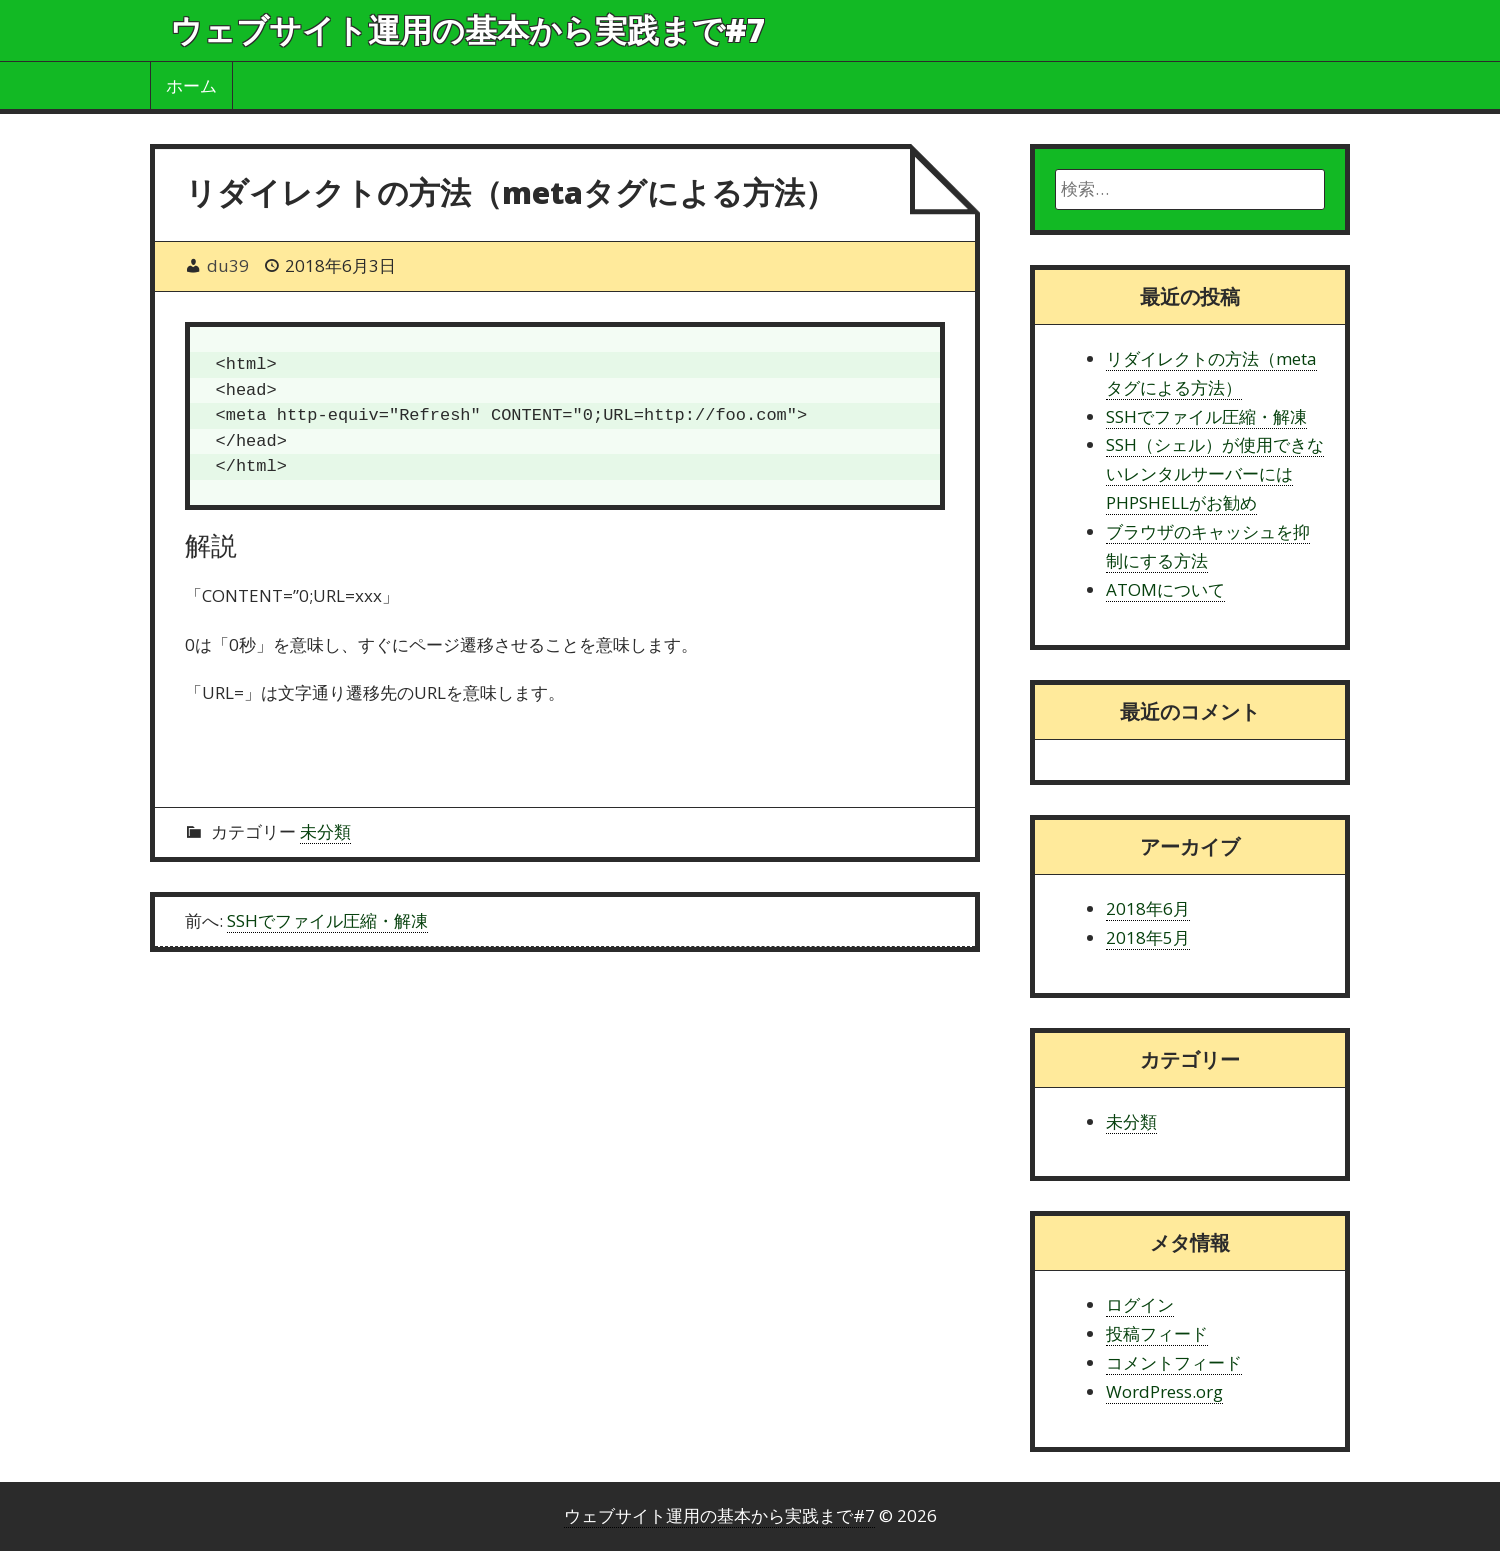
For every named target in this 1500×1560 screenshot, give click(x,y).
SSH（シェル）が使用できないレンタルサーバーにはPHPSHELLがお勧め (1215, 473)
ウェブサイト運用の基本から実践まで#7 (468, 29)
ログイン (1140, 1304)
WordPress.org (1164, 1391)
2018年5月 (1148, 937)
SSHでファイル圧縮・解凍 (327, 920)
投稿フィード (1157, 1333)
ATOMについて (1165, 589)
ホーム (191, 85)
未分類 (325, 831)
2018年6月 (1148, 908)
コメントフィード (1174, 1362)
